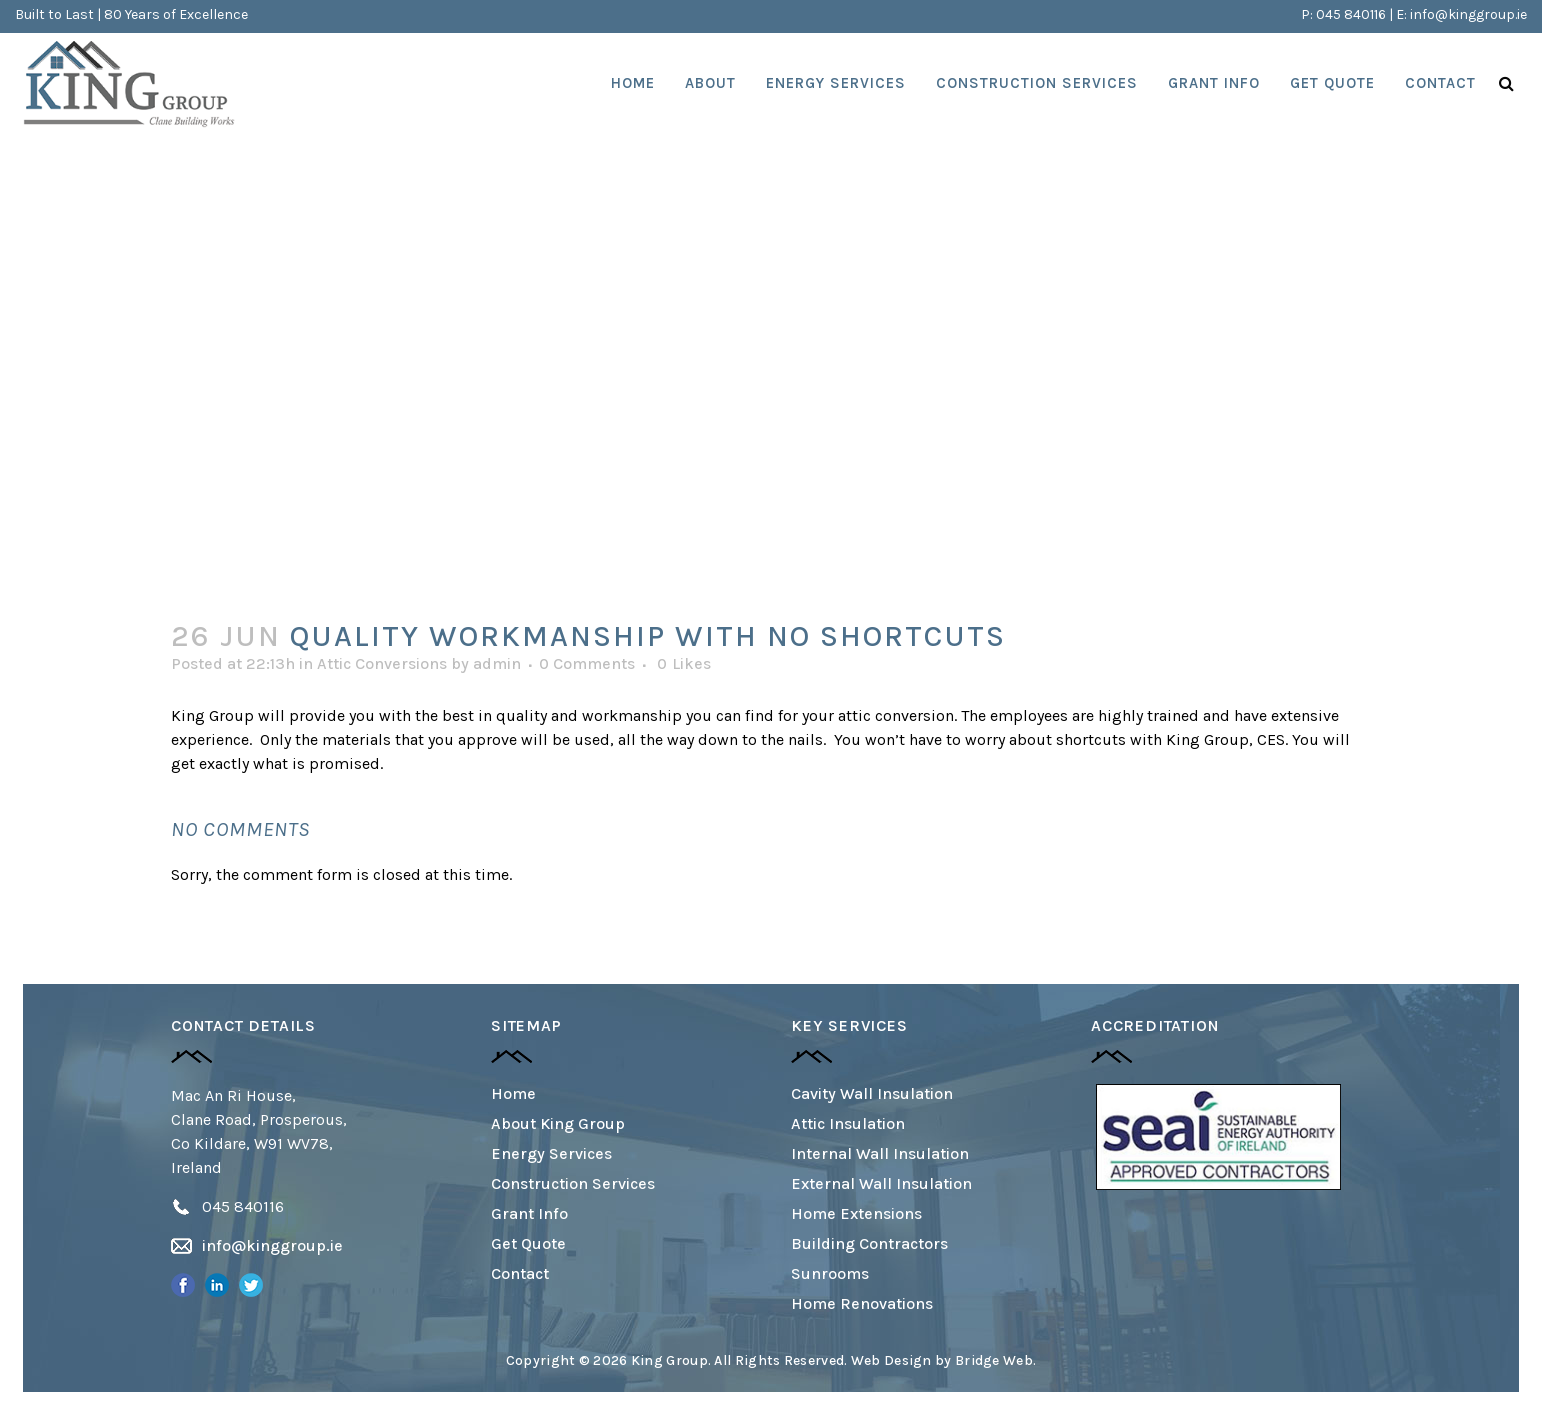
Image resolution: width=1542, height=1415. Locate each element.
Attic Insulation (848, 1123)
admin (497, 663)
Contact (520, 1273)
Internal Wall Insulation (880, 1153)
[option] (1218, 1137)
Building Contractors (869, 1243)
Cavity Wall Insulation (872, 1093)
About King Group (558, 1123)
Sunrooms (830, 1273)
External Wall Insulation (881, 1183)
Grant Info (529, 1213)
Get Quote (528, 1243)
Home (513, 1093)
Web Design (891, 1360)
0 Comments (587, 663)
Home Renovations (862, 1303)
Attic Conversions (382, 663)
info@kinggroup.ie (1468, 14)
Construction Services (573, 1183)
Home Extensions (856, 1213)
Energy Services (551, 1153)
